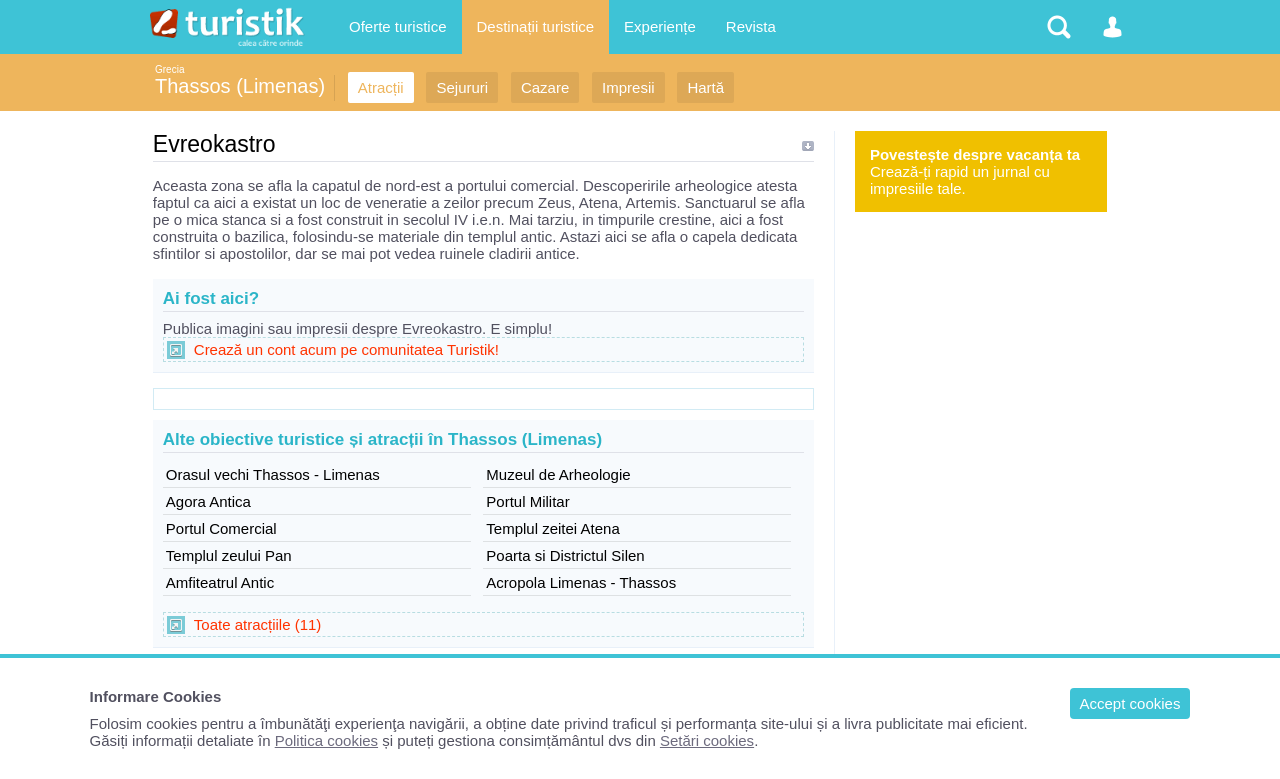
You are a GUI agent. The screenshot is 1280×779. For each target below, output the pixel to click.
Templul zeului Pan (229, 555)
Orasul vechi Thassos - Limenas (273, 474)
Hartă (705, 87)
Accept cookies (1130, 703)
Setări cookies (707, 740)
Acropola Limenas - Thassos (581, 582)
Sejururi (462, 87)
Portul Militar (527, 501)
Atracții (381, 87)
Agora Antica (208, 501)
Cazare (545, 87)
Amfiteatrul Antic (220, 582)
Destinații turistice (536, 26)
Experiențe (660, 26)
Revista (751, 26)
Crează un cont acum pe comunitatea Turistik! (346, 349)
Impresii (628, 87)
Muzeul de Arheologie (558, 474)
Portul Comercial (221, 528)
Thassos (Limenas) (240, 86)
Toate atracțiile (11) (258, 624)
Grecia (169, 69)
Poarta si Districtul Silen (565, 555)
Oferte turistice (398, 26)
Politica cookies (326, 740)
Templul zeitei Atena (552, 528)
